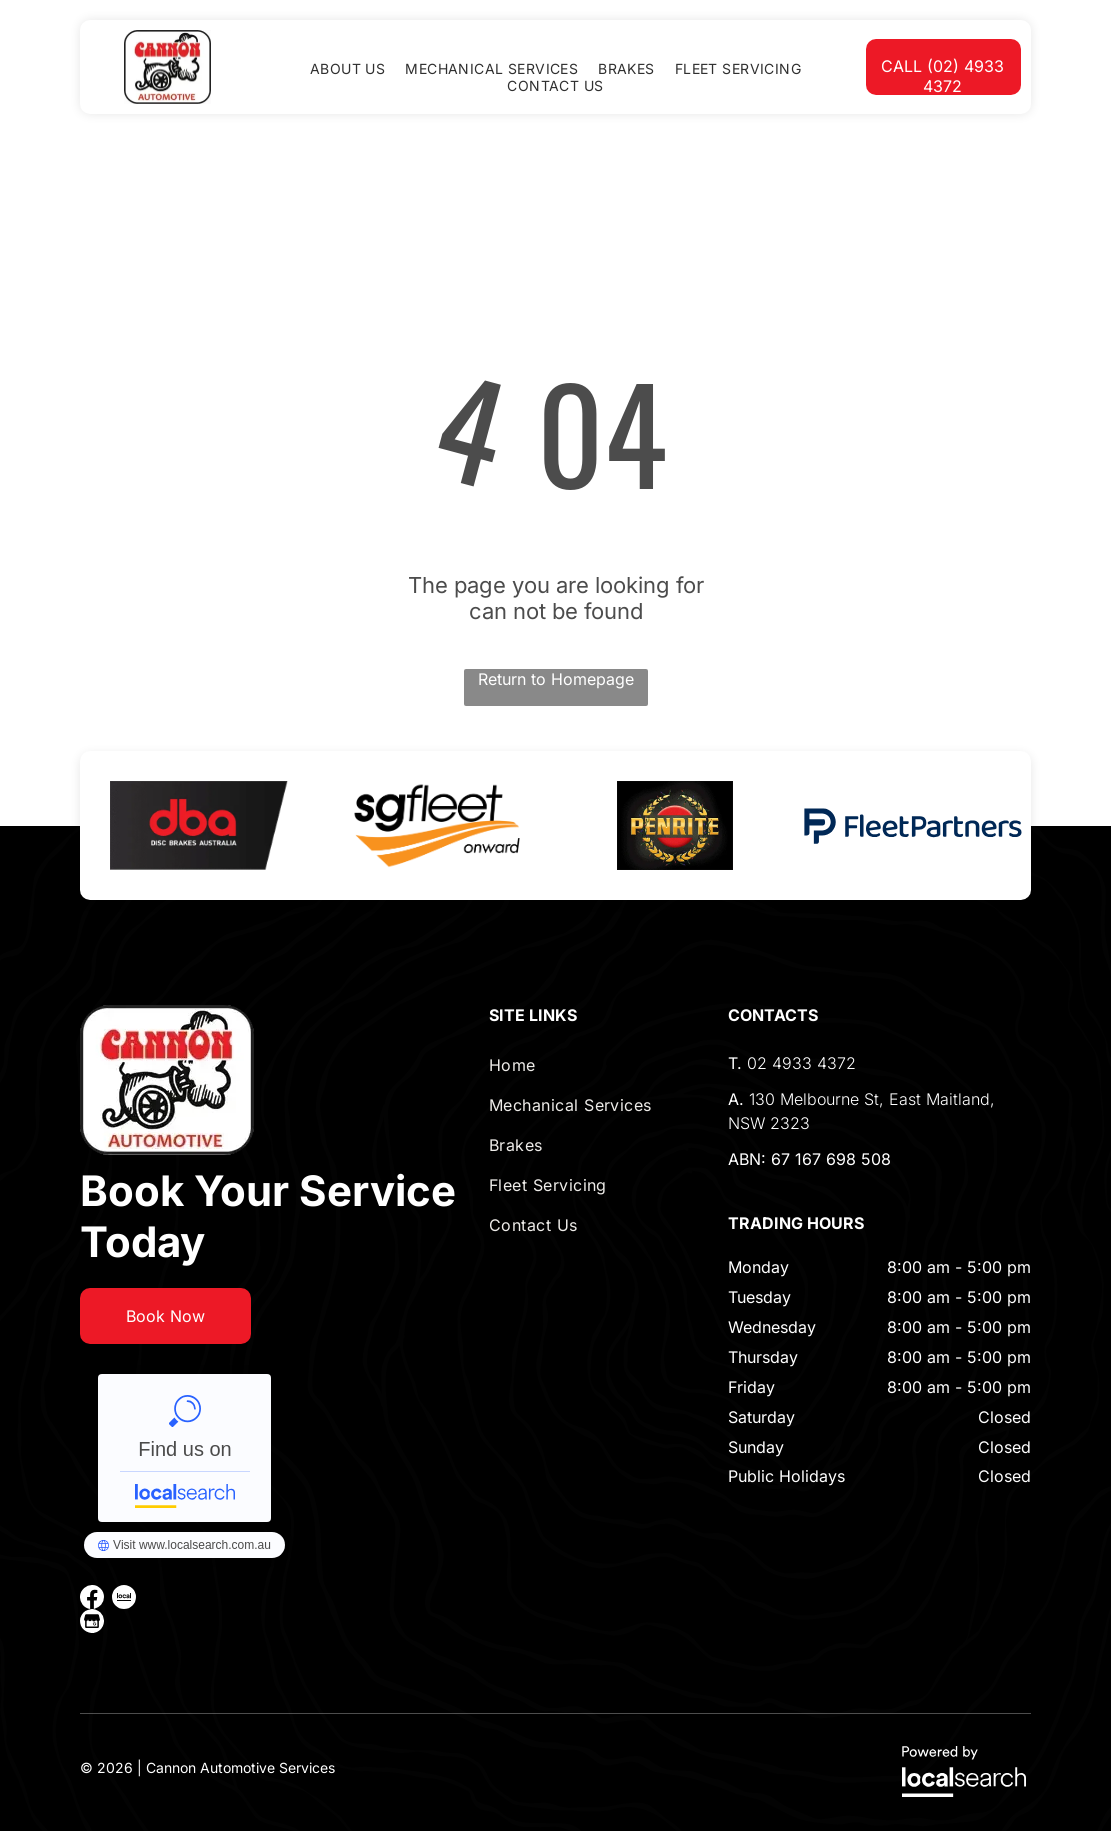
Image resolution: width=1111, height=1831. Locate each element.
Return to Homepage (556, 679)
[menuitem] (347, 68)
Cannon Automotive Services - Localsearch (184, 1448)
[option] (199, 825)
